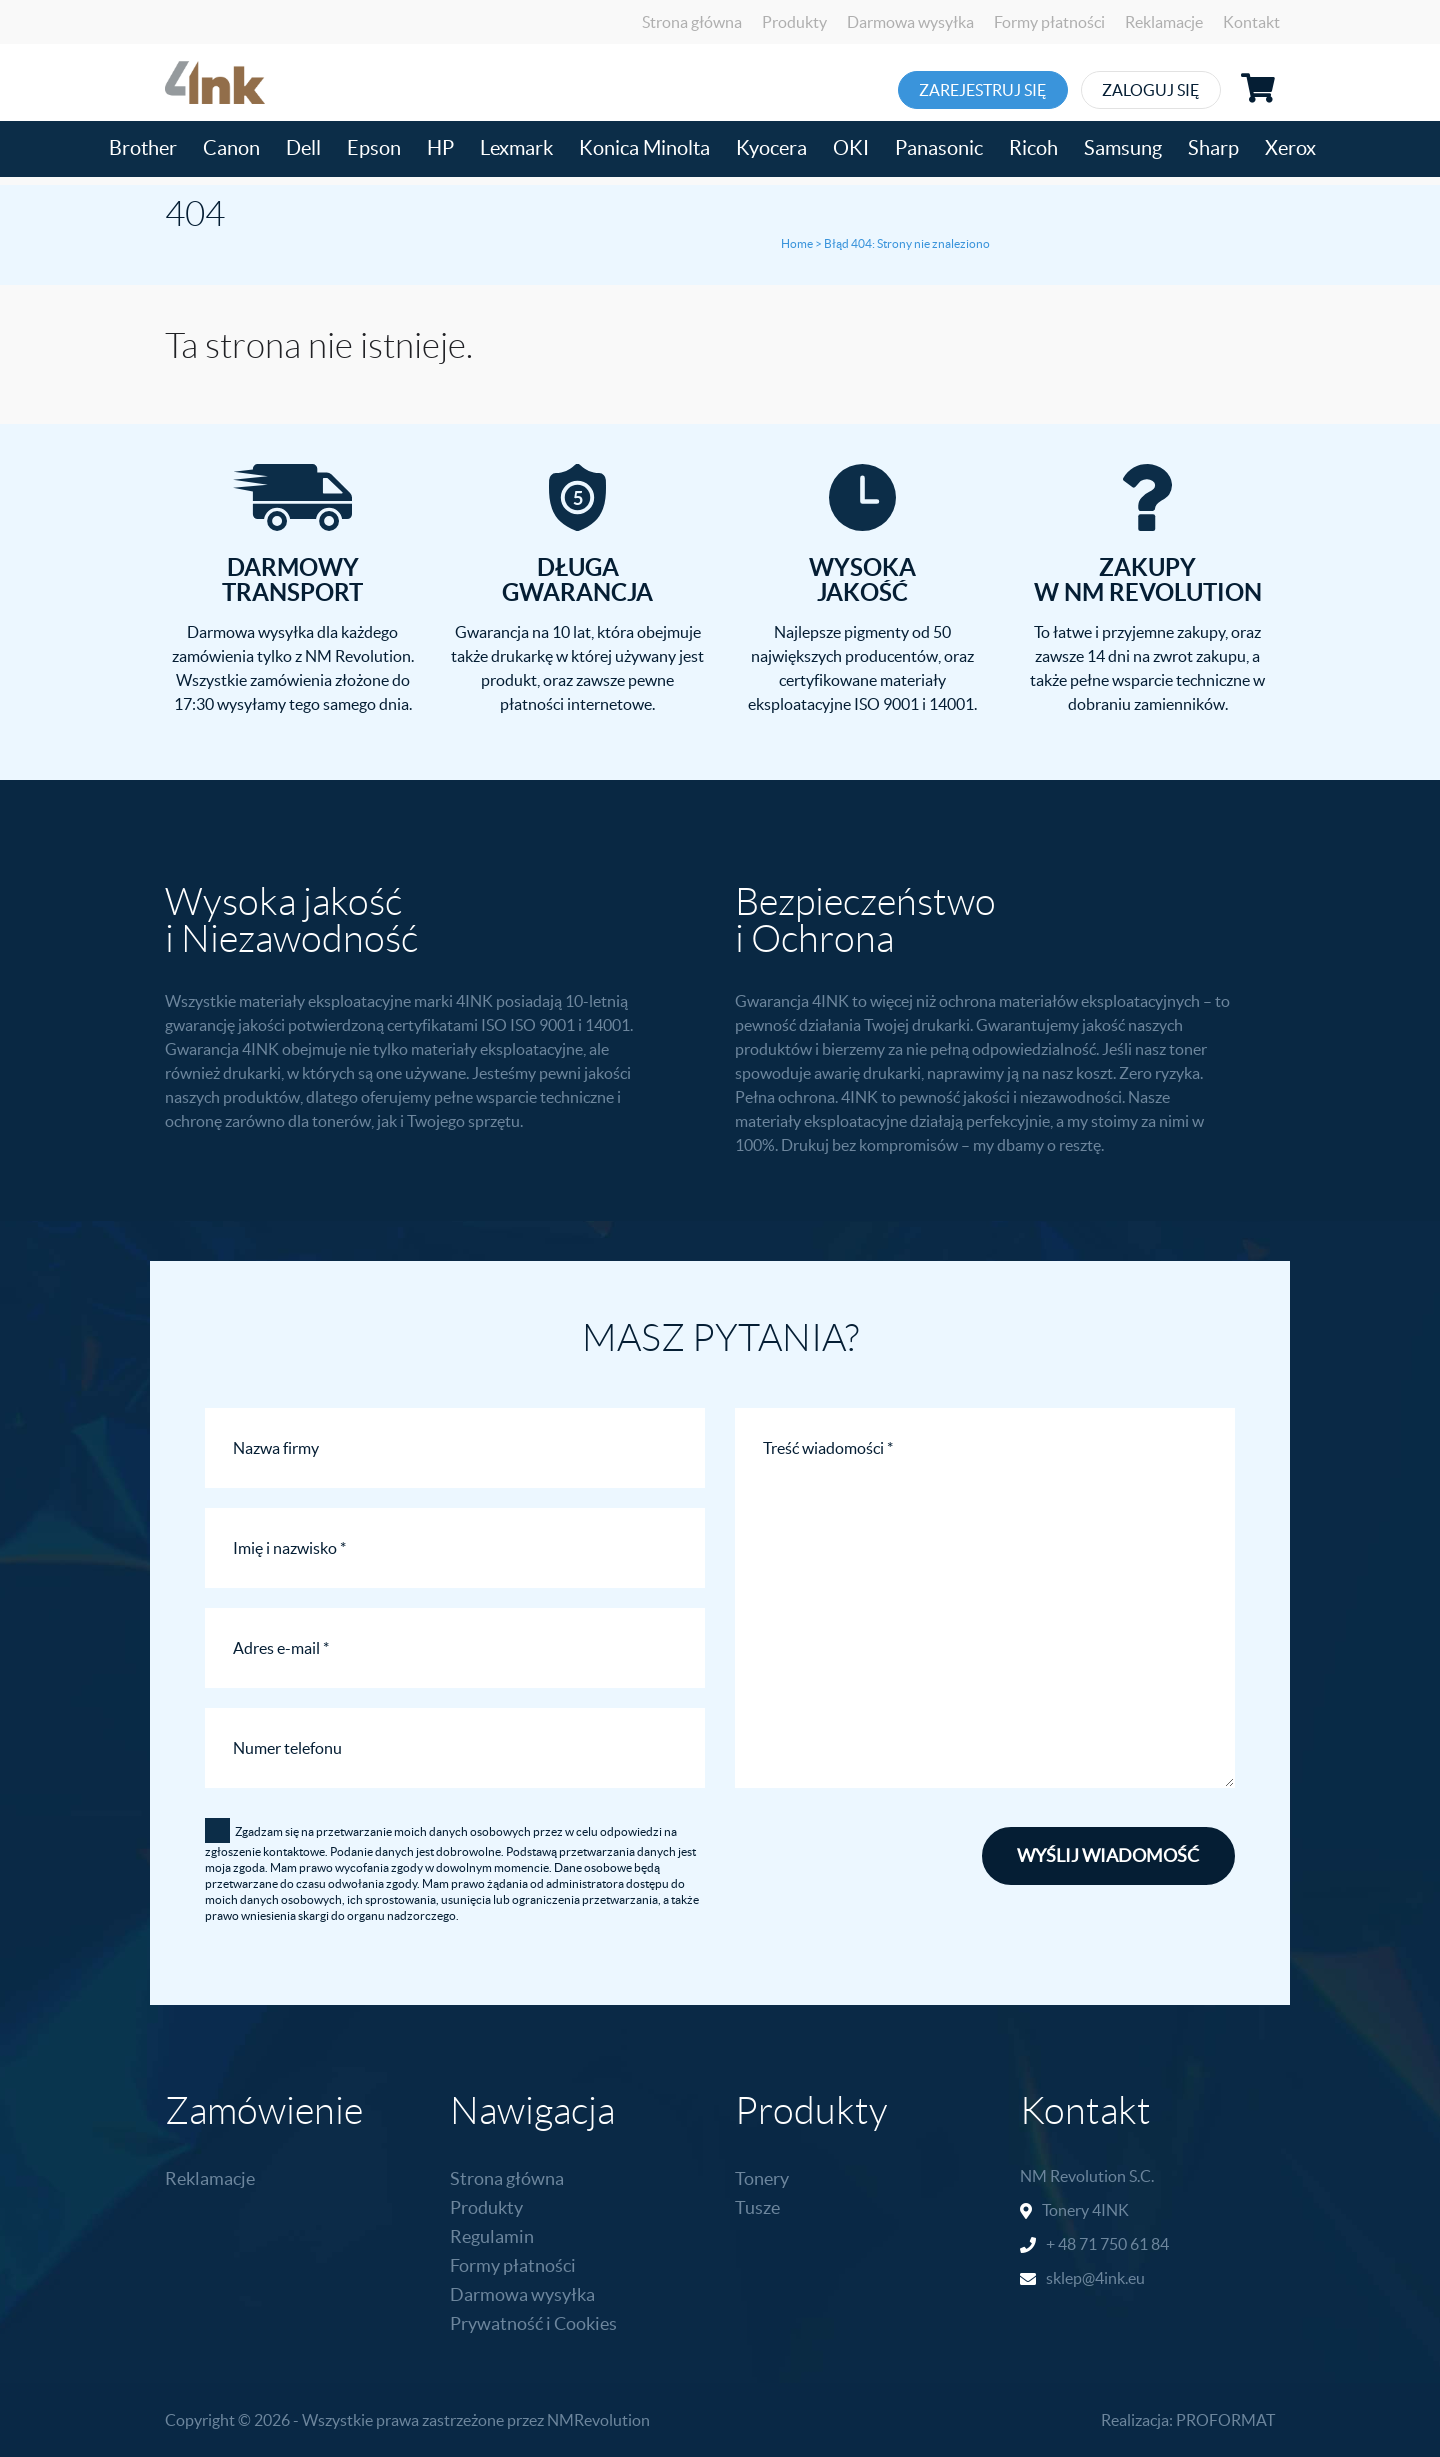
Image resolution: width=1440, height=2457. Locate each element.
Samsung (1123, 148)
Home (797, 243)
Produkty (794, 22)
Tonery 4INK (1085, 2210)
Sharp (1213, 148)
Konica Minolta (644, 148)
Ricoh (1033, 148)
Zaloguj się (1212, 90)
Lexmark (516, 148)
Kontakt (1251, 22)
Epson (374, 148)
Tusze (757, 2207)
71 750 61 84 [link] (1124, 2244)
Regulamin (492, 2236)
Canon (231, 148)
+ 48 (1062, 2244)
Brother (143, 148)
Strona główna (692, 22)
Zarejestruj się (1003, 90)
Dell (303, 148)
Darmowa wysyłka (910, 22)
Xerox (1290, 148)
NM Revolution (1073, 2176)
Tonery (762, 2178)
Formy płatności (1049, 22)
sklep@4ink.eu (1095, 2278)
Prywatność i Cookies (533, 2323)
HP (440, 148)
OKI (851, 148)
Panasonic (939, 148)
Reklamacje (1164, 22)
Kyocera (771, 148)
